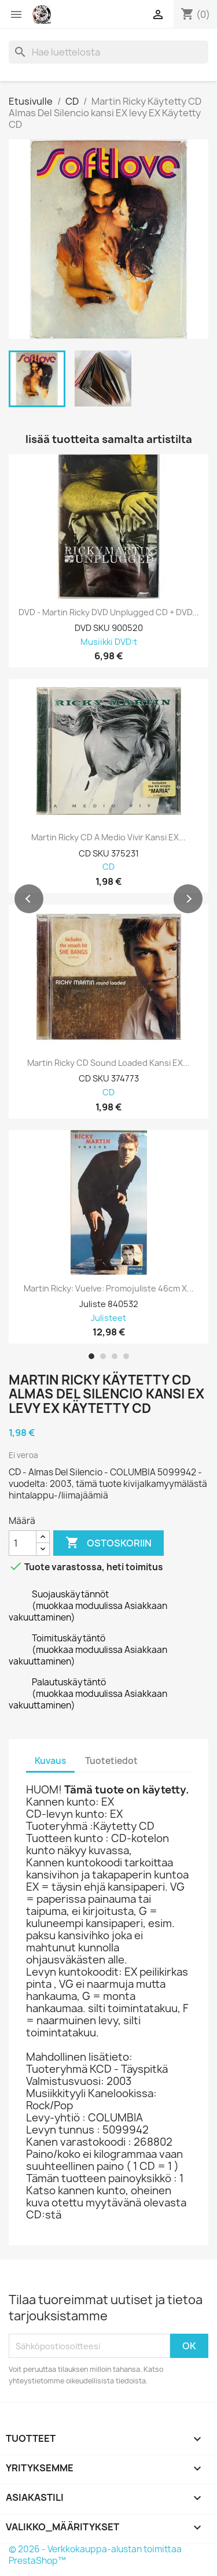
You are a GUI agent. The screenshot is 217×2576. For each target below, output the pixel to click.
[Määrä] (22, 1543)
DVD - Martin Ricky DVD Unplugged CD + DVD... (109, 612)
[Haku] (108, 52)
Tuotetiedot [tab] (111, 1761)
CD (108, 867)
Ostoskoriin (108, 1543)
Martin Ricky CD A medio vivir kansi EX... (108, 837)
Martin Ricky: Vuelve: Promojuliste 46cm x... (109, 1288)
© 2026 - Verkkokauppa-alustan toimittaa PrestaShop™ (95, 2555)
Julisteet (108, 1318)
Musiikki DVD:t (108, 642)
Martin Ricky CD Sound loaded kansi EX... (108, 1063)
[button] (28, 898)
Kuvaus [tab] (50, 1761)
